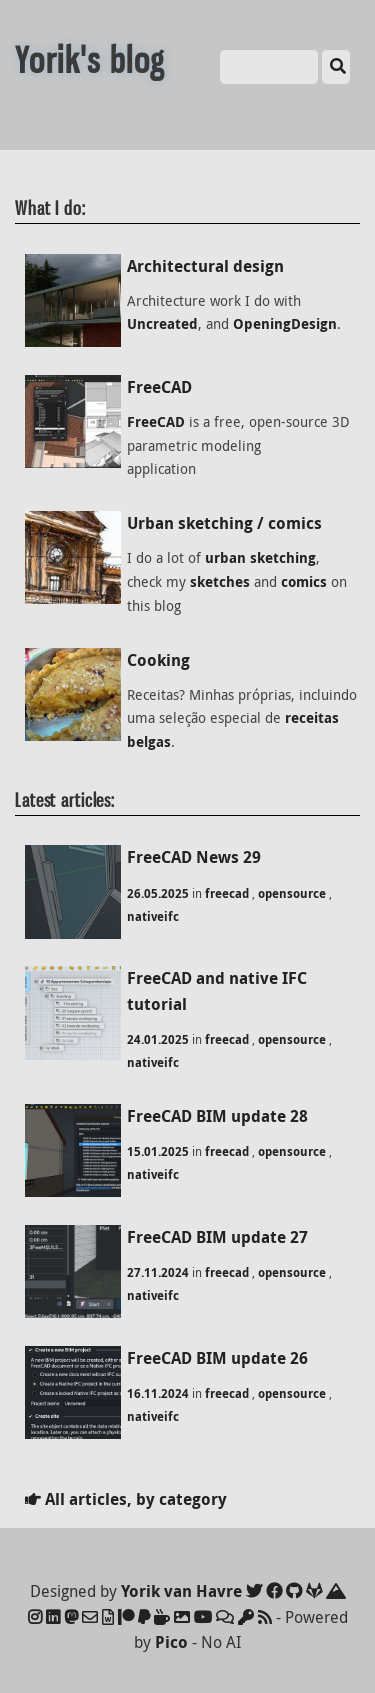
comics (304, 582)
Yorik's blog (90, 60)
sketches (220, 582)
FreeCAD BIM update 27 (217, 1237)
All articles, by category (126, 1499)
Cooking (158, 660)
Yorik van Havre (181, 1591)
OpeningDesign (285, 324)
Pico (171, 1642)
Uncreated (162, 324)
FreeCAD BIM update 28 (217, 1116)
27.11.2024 (158, 1272)
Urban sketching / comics (224, 523)
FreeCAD (159, 387)
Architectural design (205, 266)
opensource (292, 893)
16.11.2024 (158, 1393)
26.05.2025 (158, 893)
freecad (227, 893)
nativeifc (153, 916)
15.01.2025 (158, 1151)
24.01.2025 (158, 1039)
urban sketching (260, 558)
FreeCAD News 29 (194, 857)
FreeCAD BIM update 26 (217, 1358)
